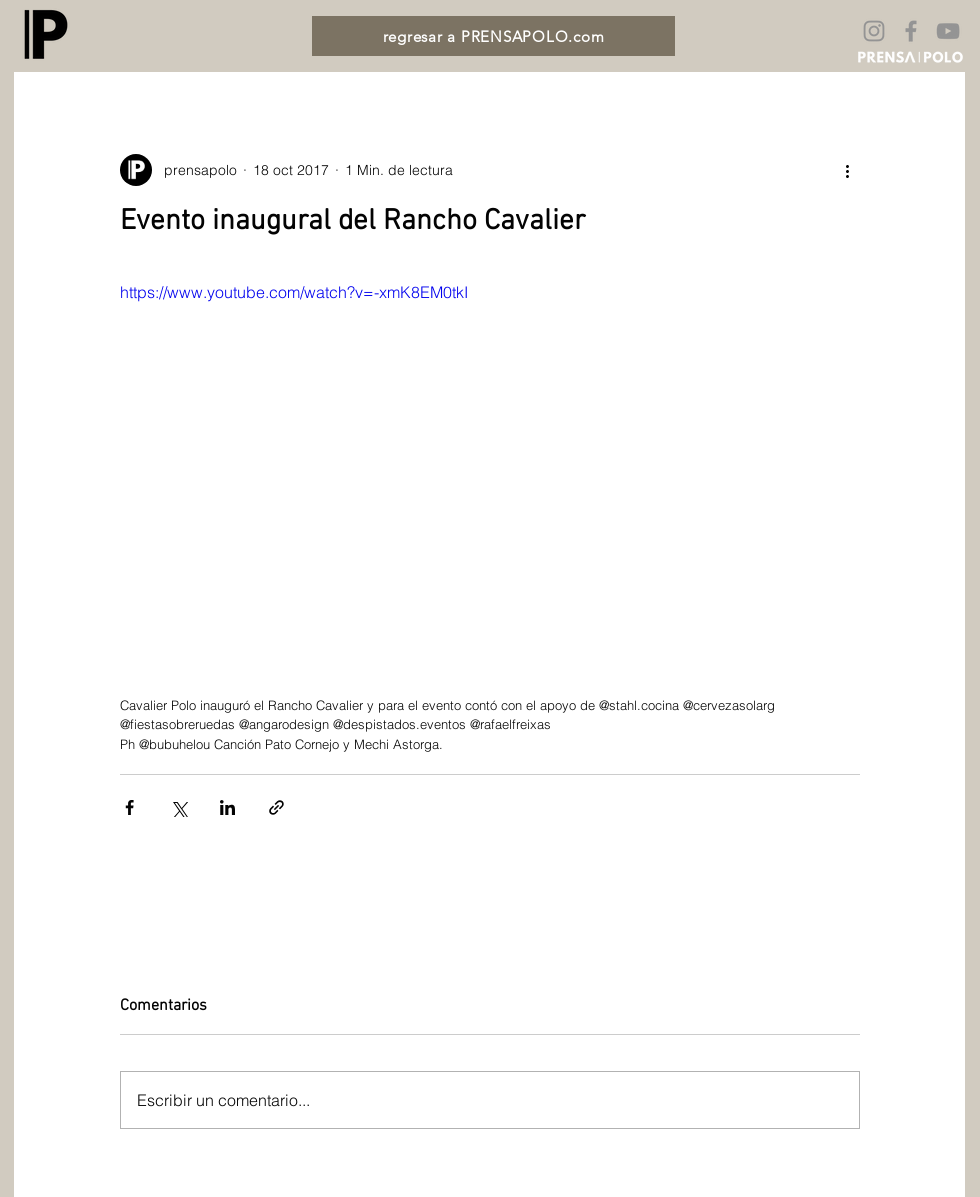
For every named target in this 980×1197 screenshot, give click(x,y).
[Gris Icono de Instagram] (874, 31)
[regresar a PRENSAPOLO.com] (493, 36)
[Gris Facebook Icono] (911, 31)
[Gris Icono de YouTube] (948, 31)
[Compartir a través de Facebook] (129, 807)
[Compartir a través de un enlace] (276, 807)
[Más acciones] (848, 170)
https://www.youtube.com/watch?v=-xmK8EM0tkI (294, 292)
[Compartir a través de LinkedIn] (227, 807)
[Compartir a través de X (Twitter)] (178, 807)
